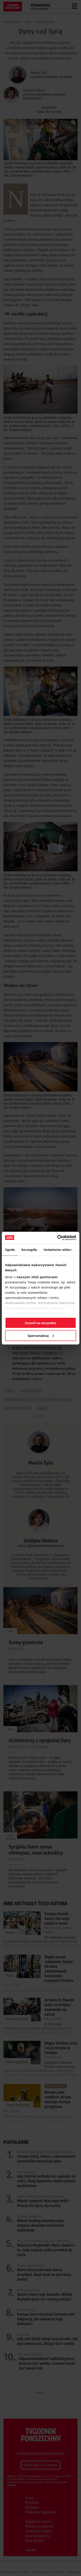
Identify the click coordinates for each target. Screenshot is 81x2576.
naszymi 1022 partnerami (37, 1277)
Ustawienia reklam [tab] (58, 1249)
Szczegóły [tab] (29, 1249)
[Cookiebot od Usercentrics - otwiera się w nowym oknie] (57, 1237)
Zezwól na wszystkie (40, 1323)
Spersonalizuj (40, 1335)
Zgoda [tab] (10, 1249)
